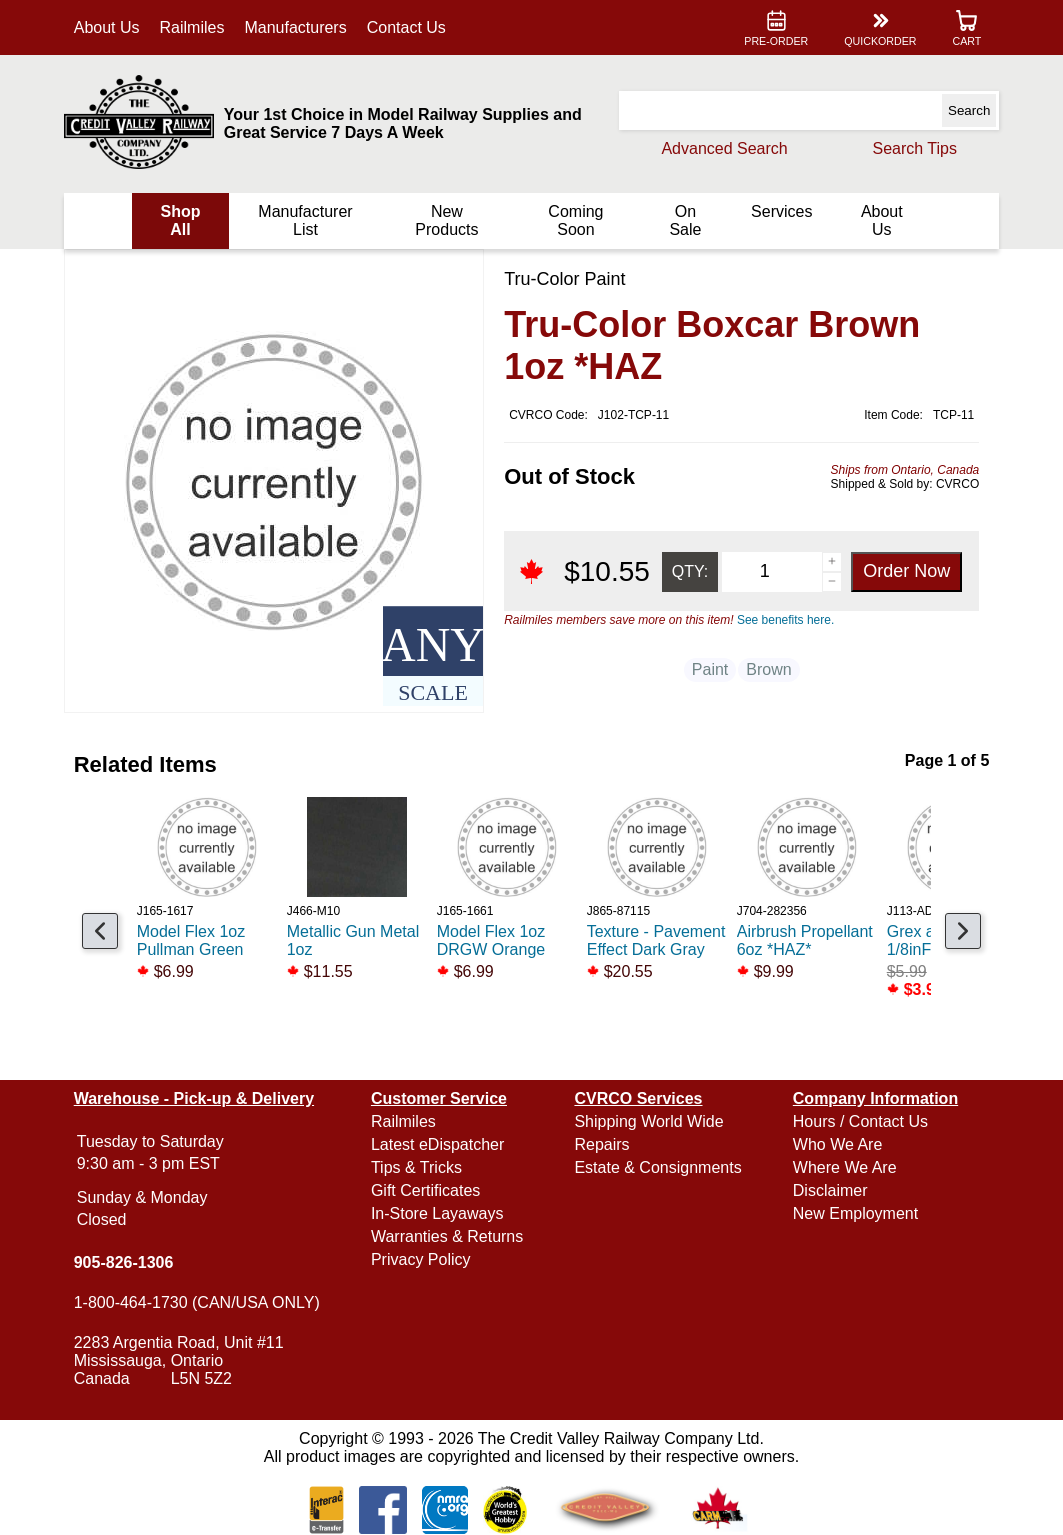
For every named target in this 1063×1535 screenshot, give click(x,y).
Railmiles (196, 27)
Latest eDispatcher (439, 1144)
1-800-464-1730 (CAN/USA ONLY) (201, 1302)
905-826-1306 (128, 1262)
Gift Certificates (427, 1190)
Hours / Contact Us (858, 1121)
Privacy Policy (423, 1259)
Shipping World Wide (648, 1121)
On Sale (683, 220)
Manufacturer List (308, 220)
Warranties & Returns (449, 1236)
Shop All (184, 220)
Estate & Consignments (657, 1167)
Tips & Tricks (418, 1167)
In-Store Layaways (439, 1213)
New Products (447, 220)
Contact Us (410, 27)
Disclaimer (828, 1190)
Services (778, 211)
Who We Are (836, 1144)
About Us (111, 27)
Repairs (601, 1144)
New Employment (853, 1213)
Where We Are (843, 1167)
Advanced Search (720, 148)
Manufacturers (300, 27)
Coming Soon (574, 220)
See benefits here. (780, 620)
